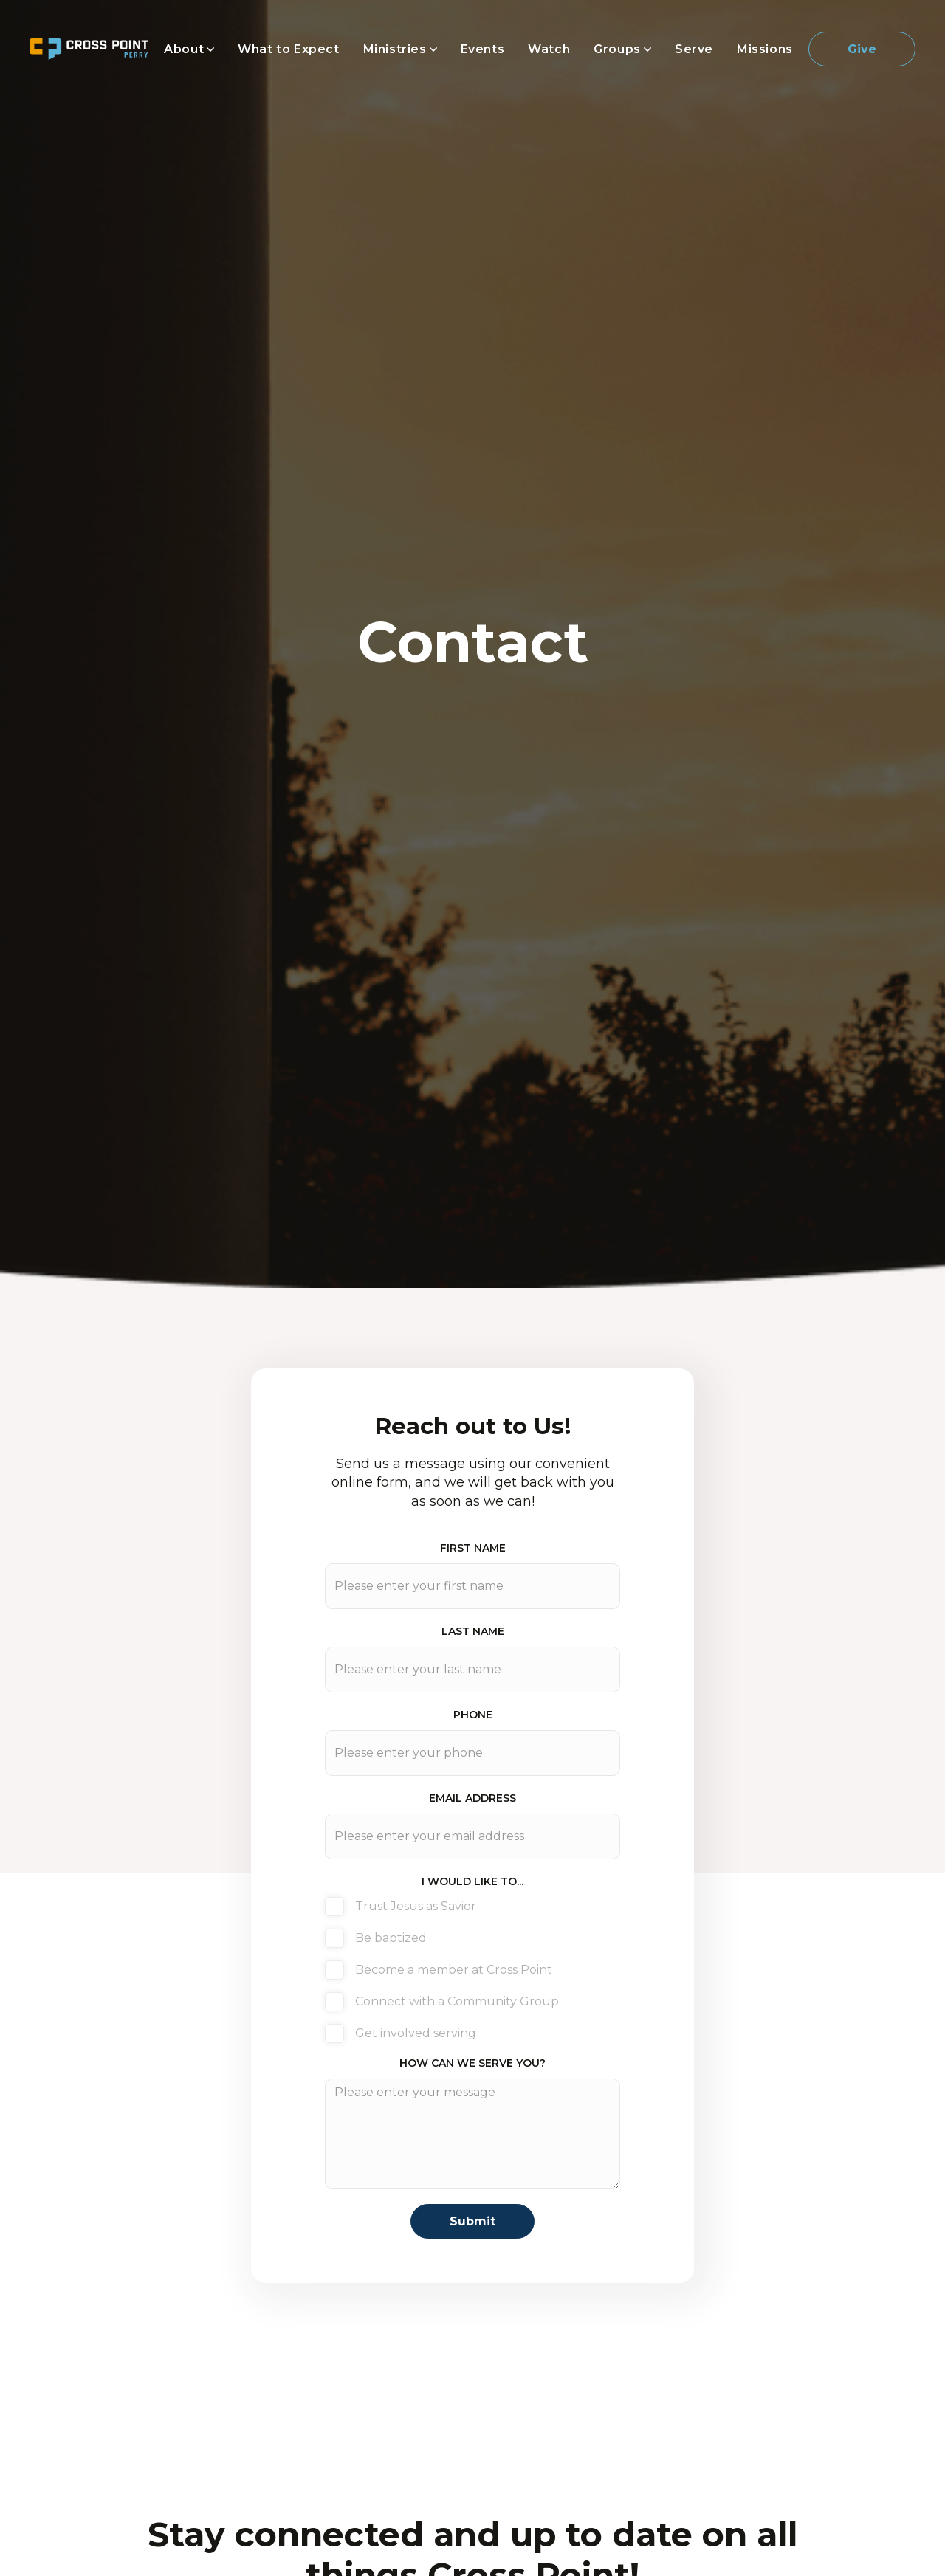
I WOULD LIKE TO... (472, 1881)
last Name (472, 1631)
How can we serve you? (472, 2063)
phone (472, 1714)
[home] (89, 49)
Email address (472, 1798)
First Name (473, 1547)
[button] (189, 49)
